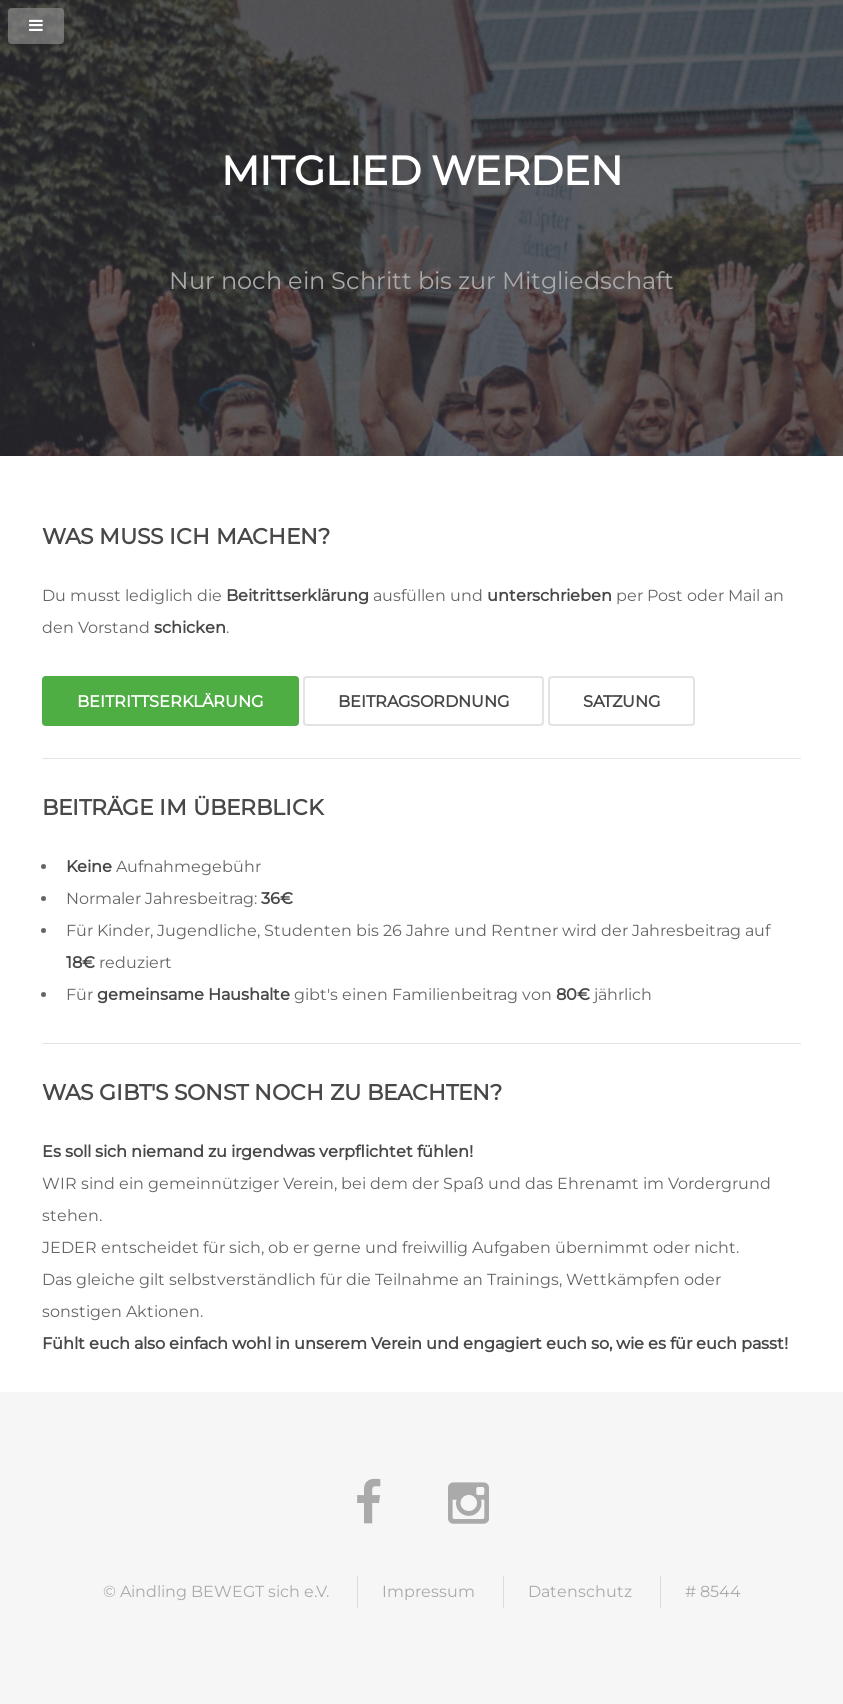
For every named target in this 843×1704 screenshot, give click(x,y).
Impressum (428, 1591)
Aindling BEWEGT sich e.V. (224, 1591)
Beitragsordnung (423, 701)
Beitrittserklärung (170, 701)
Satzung (621, 701)
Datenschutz (580, 1591)
